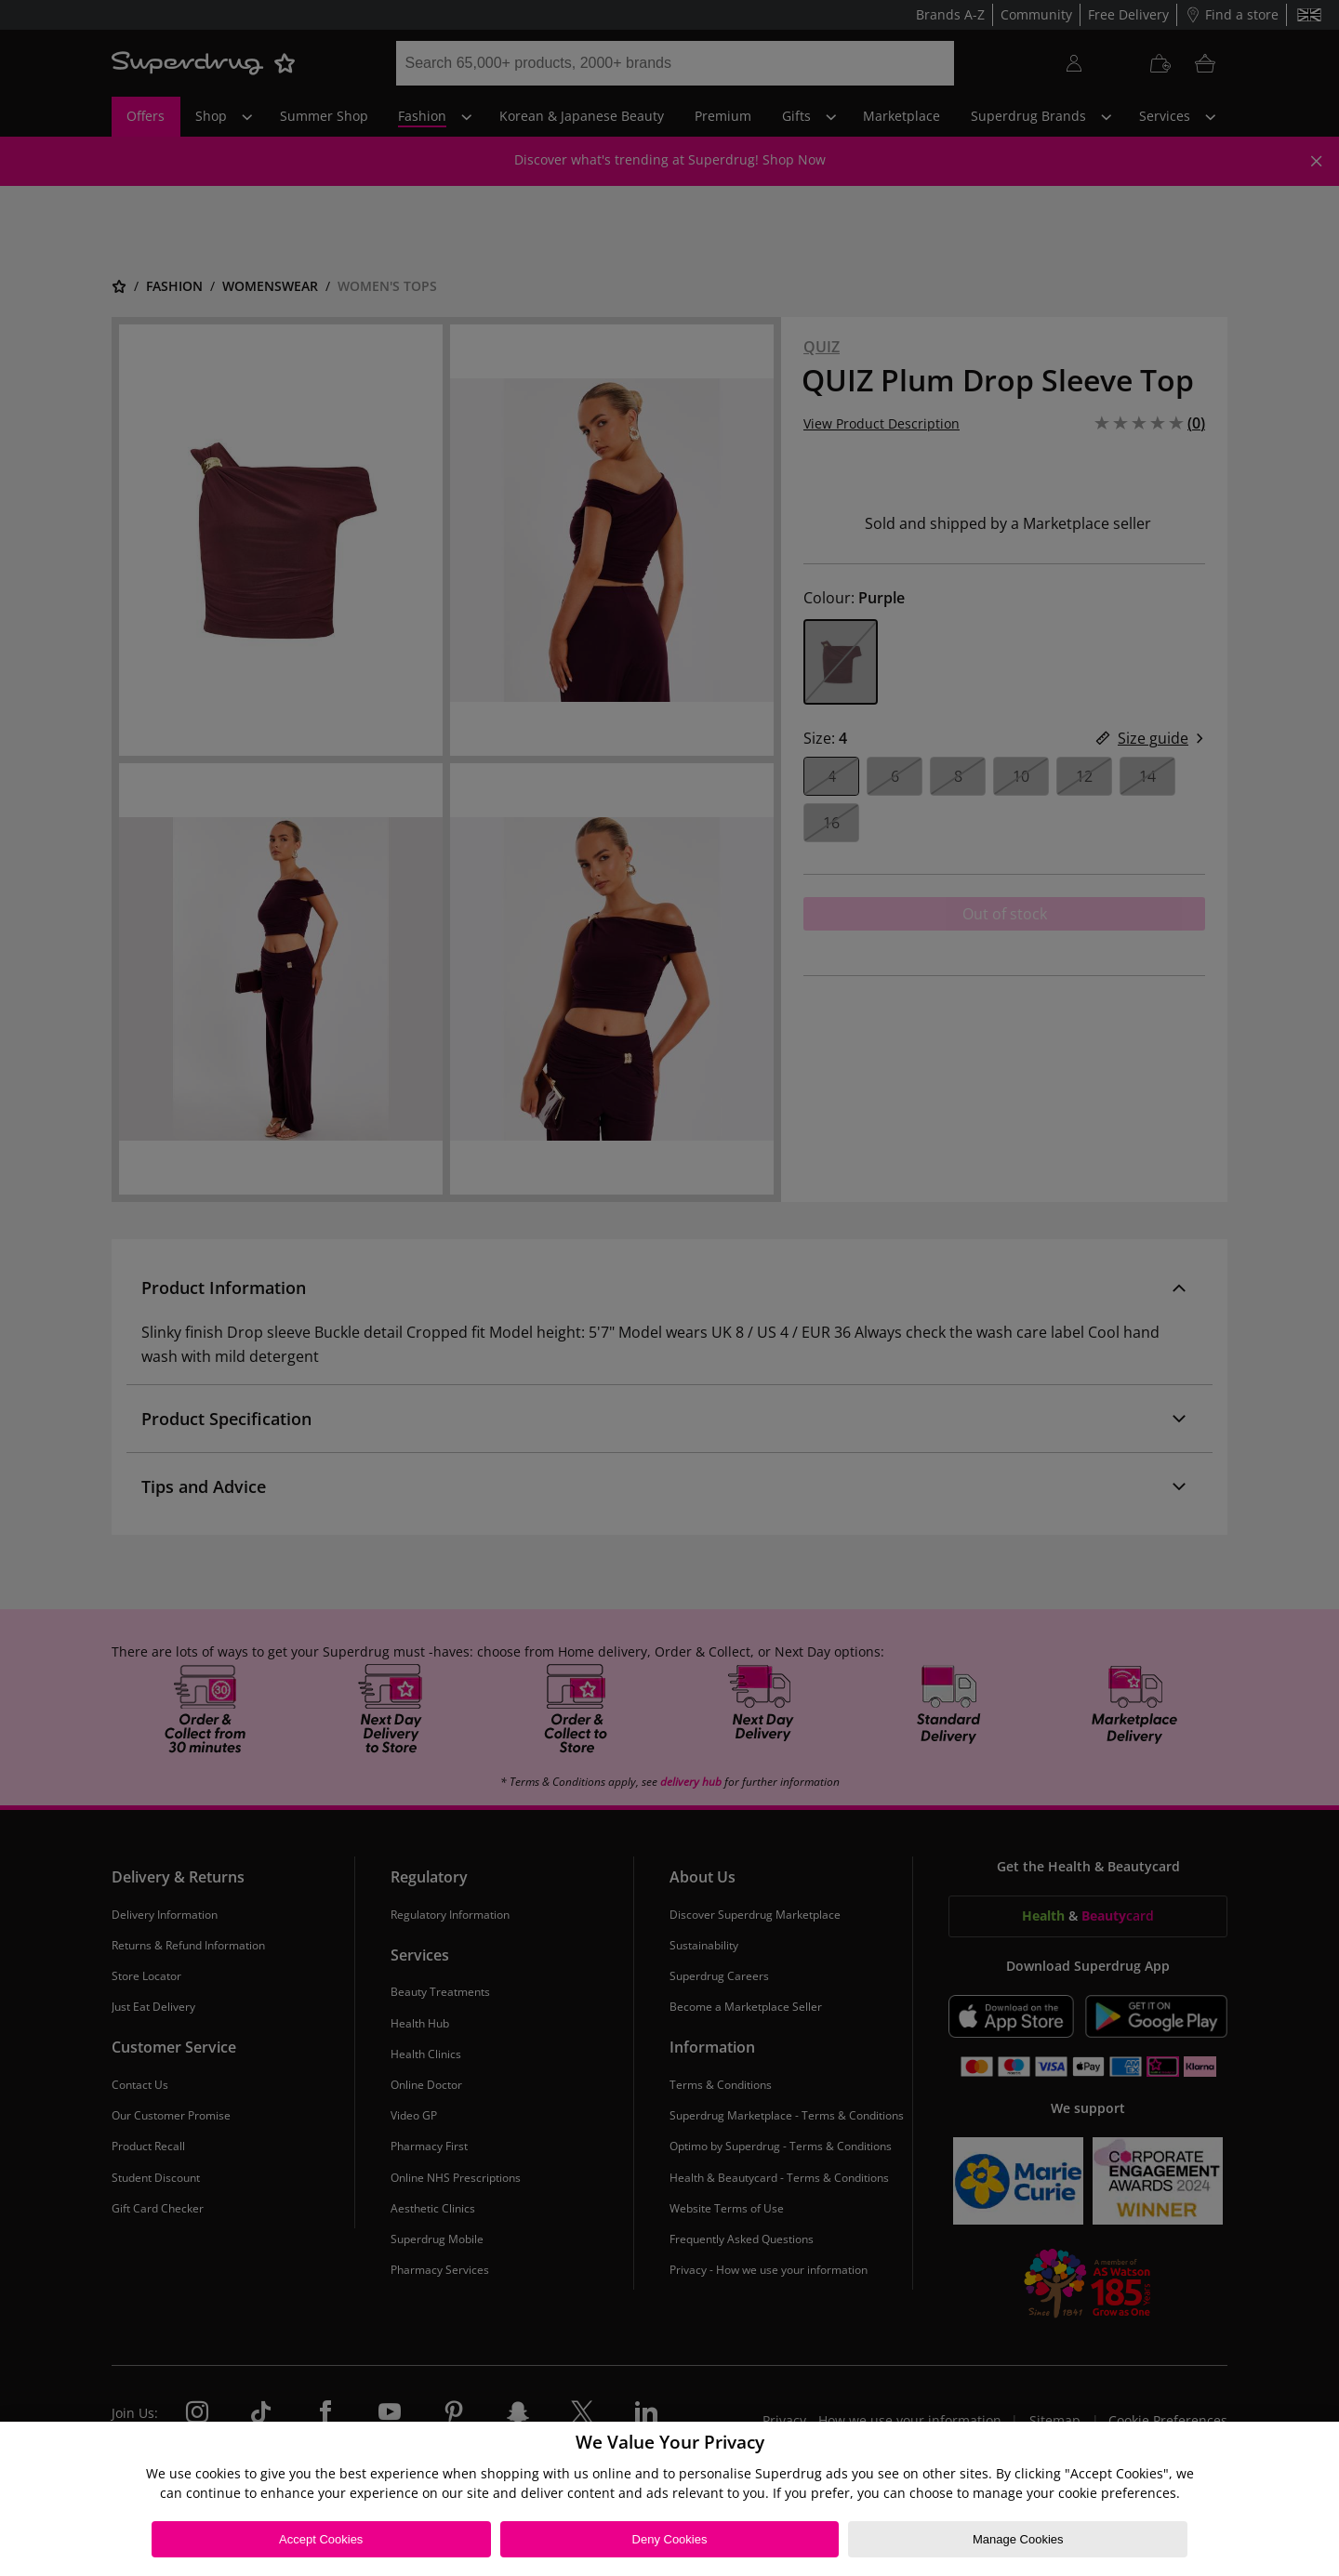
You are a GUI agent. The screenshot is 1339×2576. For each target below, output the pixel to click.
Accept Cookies (321, 2539)
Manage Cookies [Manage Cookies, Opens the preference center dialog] (1018, 2539)
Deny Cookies (670, 2539)
